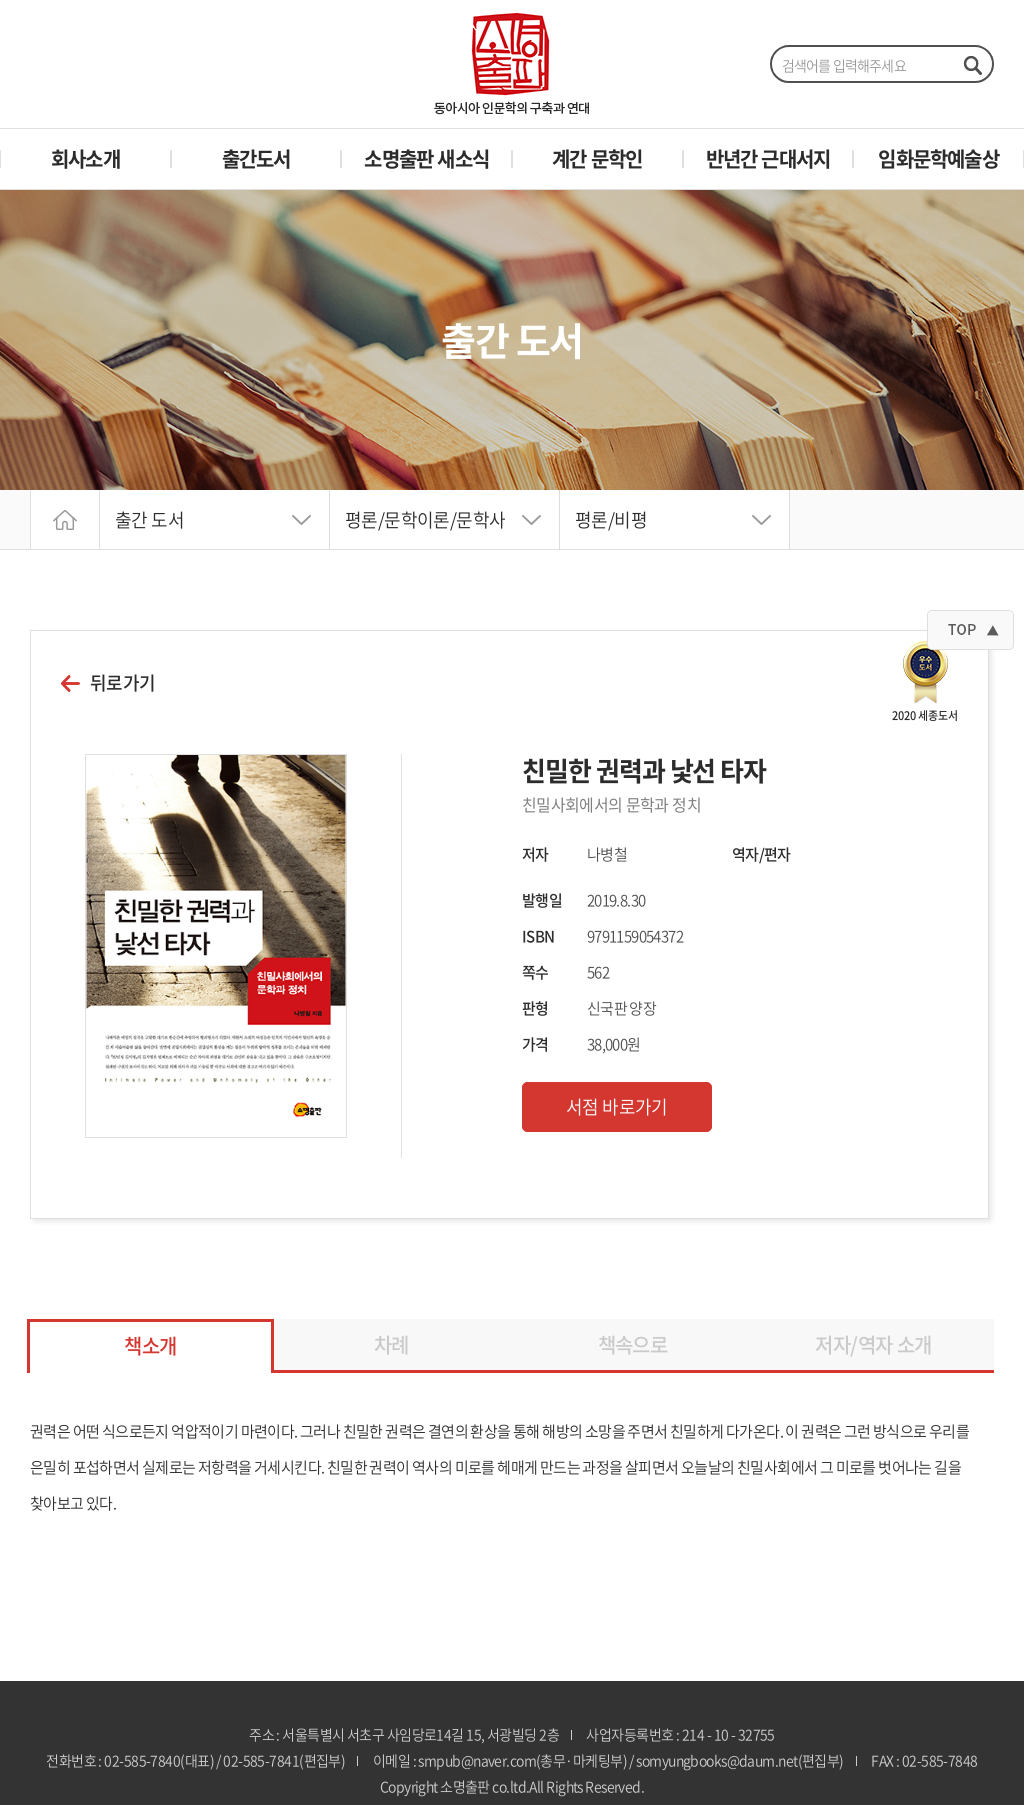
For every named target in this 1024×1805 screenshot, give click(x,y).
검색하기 (972, 65)
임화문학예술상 (938, 158)
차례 (391, 1344)
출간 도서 (149, 519)
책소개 (150, 1345)
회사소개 (85, 158)
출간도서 (256, 158)
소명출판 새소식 (426, 158)
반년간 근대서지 (768, 158)
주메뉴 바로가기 (0, 0)
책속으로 (633, 1344)
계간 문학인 (597, 158)
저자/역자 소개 (873, 1344)
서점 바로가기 (617, 1106)
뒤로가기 (123, 683)
